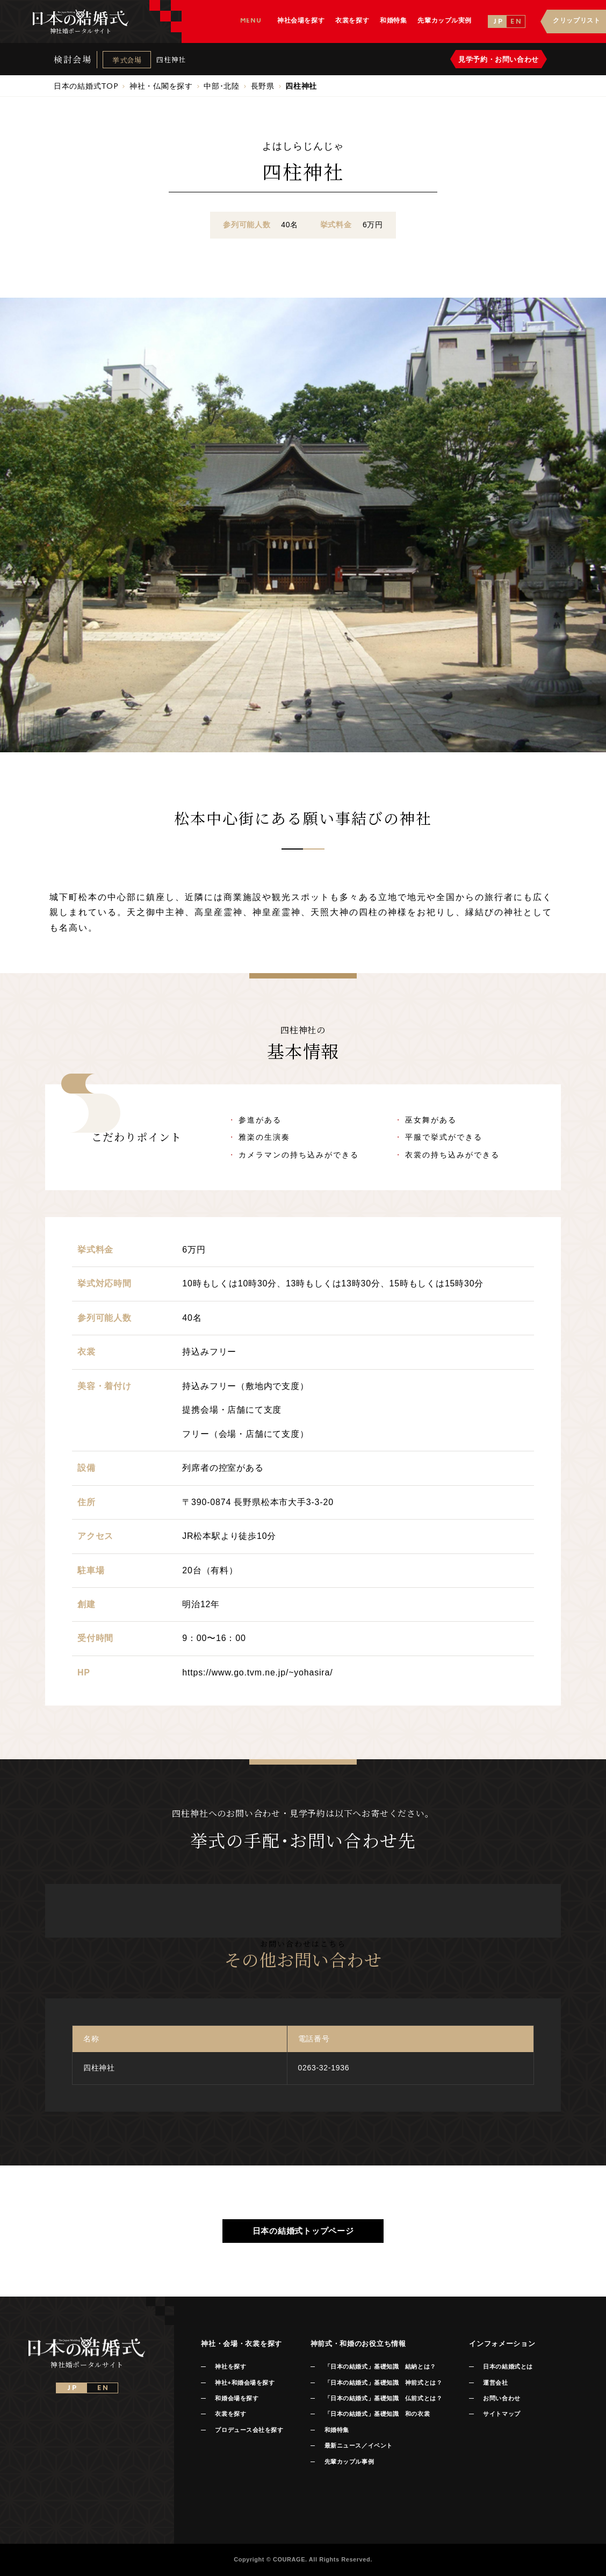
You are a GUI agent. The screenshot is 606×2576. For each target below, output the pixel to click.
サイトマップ (501, 2413)
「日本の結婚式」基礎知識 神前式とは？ (383, 2382)
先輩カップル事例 (349, 2461)
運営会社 (495, 2382)
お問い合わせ (501, 2398)
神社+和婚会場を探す (245, 2382)
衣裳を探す (230, 2413)
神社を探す (230, 2366)
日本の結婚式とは (507, 2366)
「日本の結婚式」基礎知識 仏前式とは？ (383, 2398)
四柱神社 (171, 59)
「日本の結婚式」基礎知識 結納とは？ (380, 2366)
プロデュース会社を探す (249, 2430)
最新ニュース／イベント (358, 2445)
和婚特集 (336, 2430)
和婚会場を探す (236, 2398)
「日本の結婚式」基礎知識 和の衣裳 (377, 2413)
